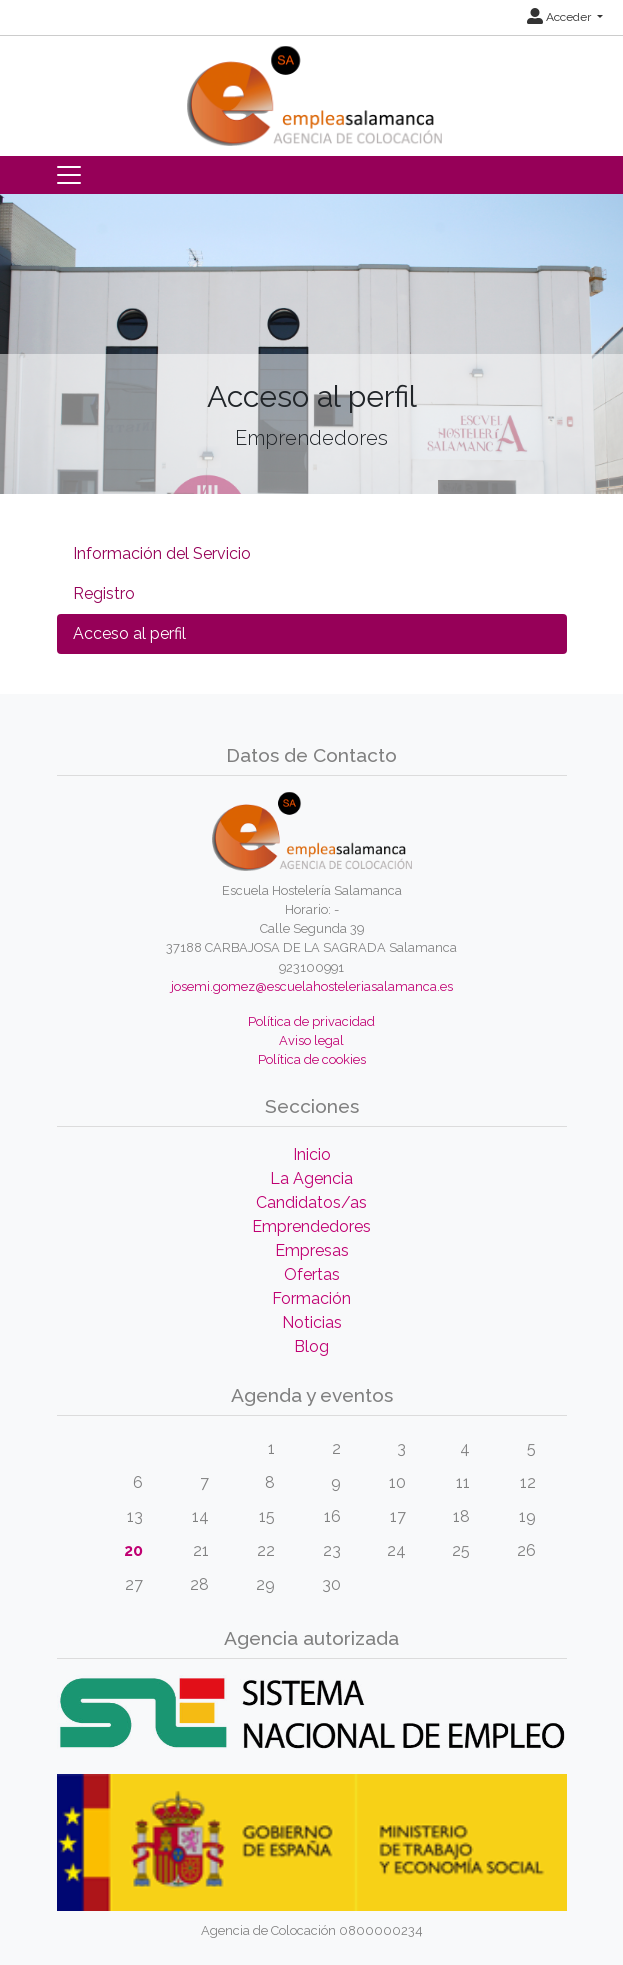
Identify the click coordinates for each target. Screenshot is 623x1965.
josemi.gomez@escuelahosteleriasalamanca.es (312, 986)
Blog (311, 1346)
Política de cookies (312, 1059)
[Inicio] (312, 89)
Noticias (312, 1322)
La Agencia (311, 1178)
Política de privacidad (311, 1021)
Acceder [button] (560, 17)
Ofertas (312, 1274)
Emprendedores (311, 1226)
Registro (104, 593)
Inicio (312, 1154)
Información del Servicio (162, 553)
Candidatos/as (311, 1202)
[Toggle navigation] (69, 175)
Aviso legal (311, 1040)
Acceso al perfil (129, 633)
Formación (311, 1298)
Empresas (312, 1250)
